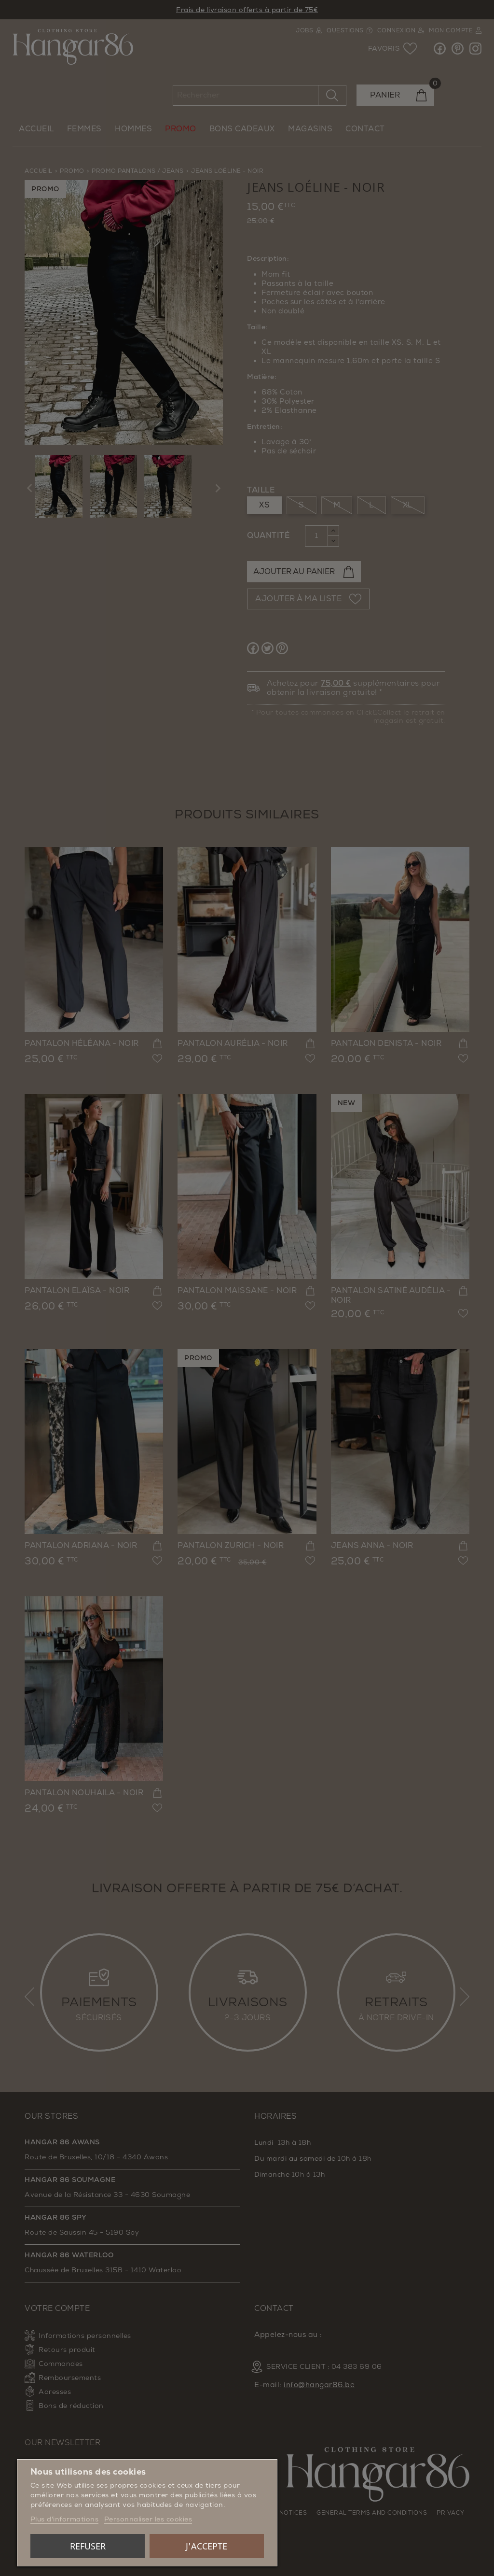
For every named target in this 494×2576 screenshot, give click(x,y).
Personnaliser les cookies (148, 2519)
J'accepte (206, 2546)
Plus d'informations (64, 2519)
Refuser (88, 2546)
